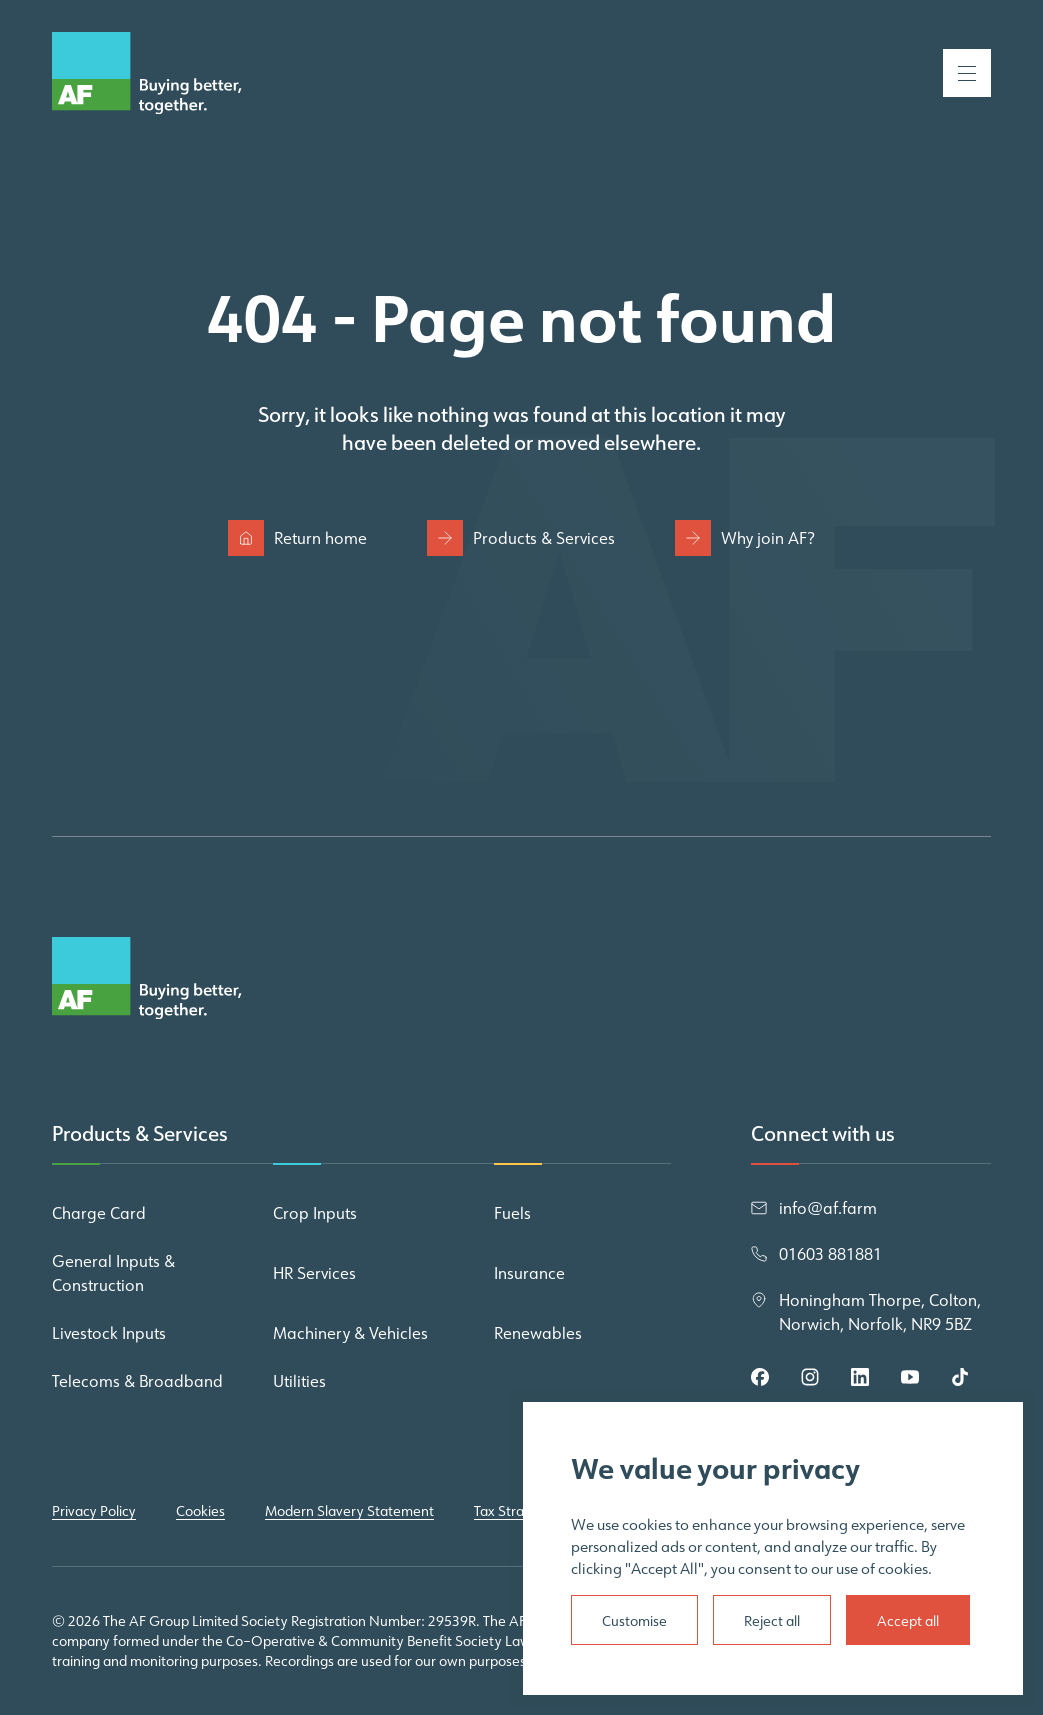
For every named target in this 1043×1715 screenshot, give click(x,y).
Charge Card (99, 1213)
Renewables (538, 1333)
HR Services (314, 1273)
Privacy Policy (94, 1511)
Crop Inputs (315, 1213)
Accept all (908, 1621)
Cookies (200, 1511)
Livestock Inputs (109, 1333)
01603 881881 (830, 1254)
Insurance (529, 1273)
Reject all (772, 1621)
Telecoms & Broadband (137, 1381)
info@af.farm (828, 1208)
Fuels (512, 1213)
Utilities (299, 1381)
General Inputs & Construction (113, 1273)
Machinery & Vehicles (350, 1333)
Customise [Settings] (634, 1621)
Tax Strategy (513, 1511)
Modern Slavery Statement (349, 1511)
